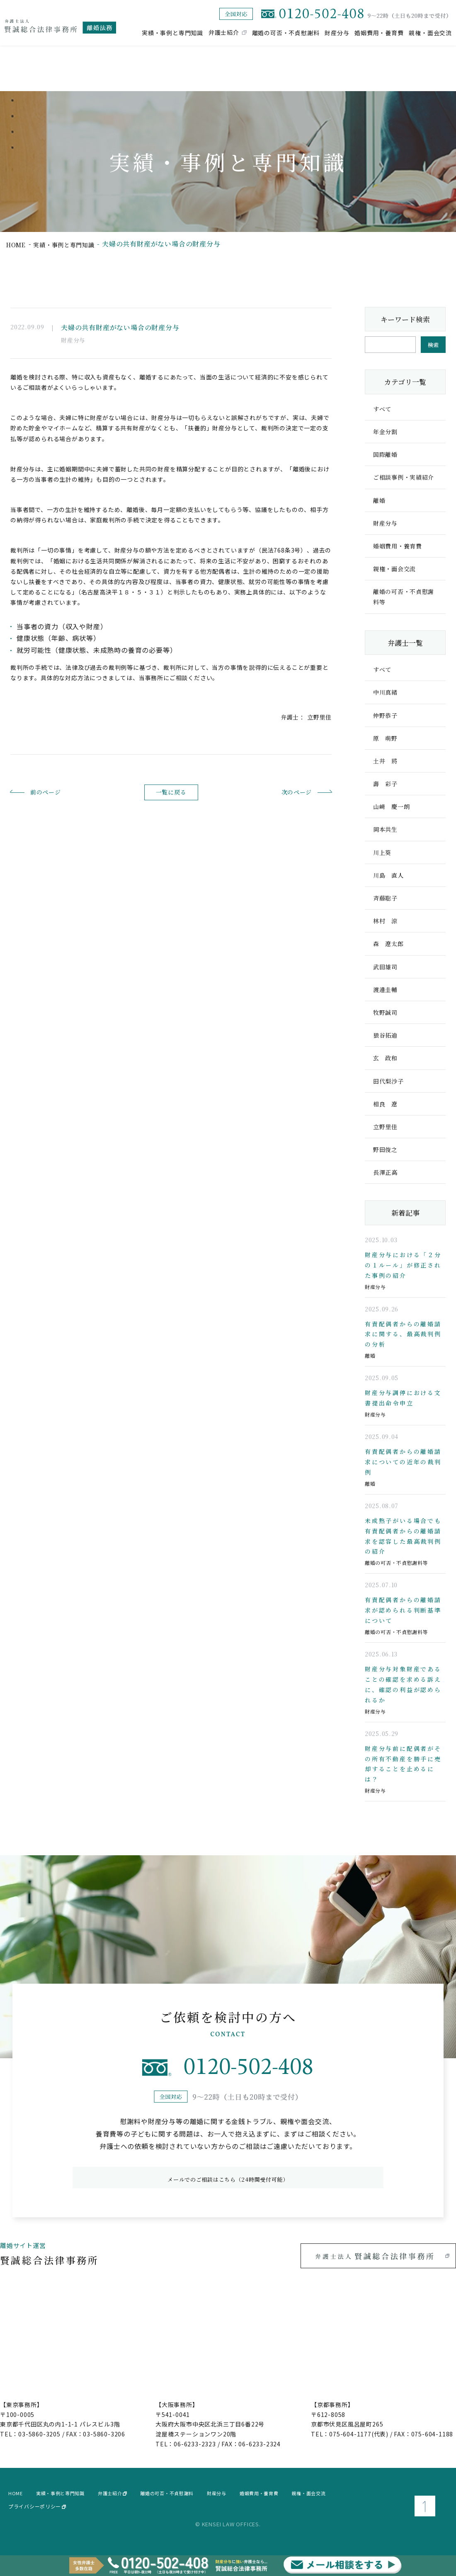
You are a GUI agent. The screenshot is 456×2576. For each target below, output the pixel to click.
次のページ (282, 792)
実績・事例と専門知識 (172, 32)
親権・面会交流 (430, 32)
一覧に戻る (171, 792)
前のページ (59, 792)
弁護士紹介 (224, 32)
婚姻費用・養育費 (378, 32)
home (17, 244)
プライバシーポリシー (36, 2516)
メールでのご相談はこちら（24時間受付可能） (228, 2187)
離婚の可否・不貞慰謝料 (286, 32)
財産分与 (337, 32)
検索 (433, 345)
